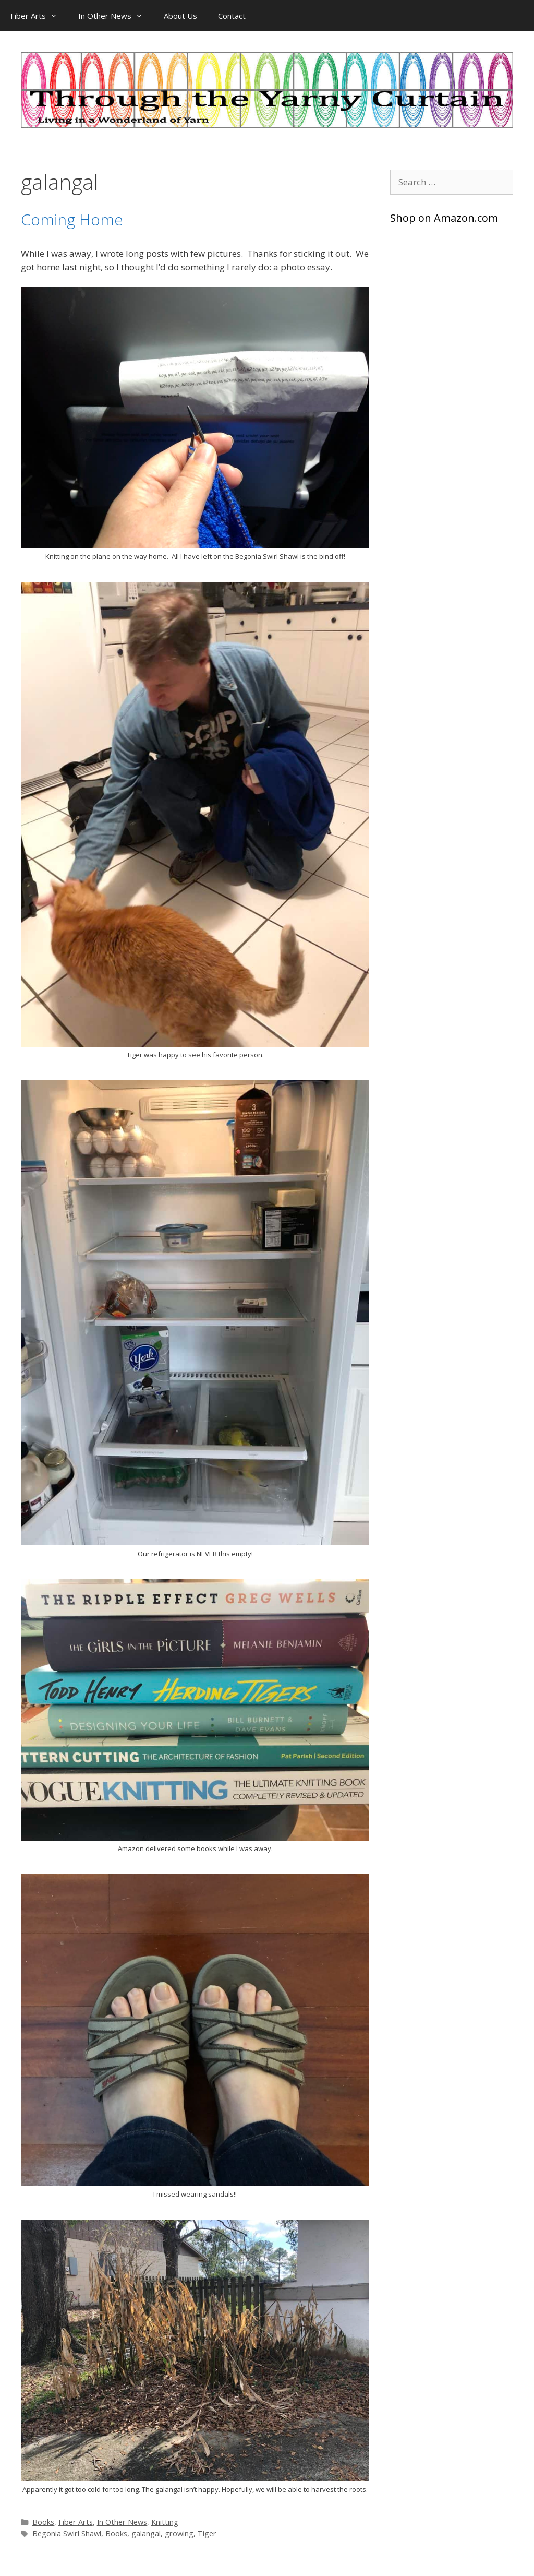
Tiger (207, 2533)
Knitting (164, 2522)
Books (43, 2522)
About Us (180, 15)
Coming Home (72, 219)
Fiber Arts (39, 15)
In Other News (115, 15)
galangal (146, 2533)
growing (179, 2533)
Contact (232, 15)
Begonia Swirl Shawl (66, 2533)
